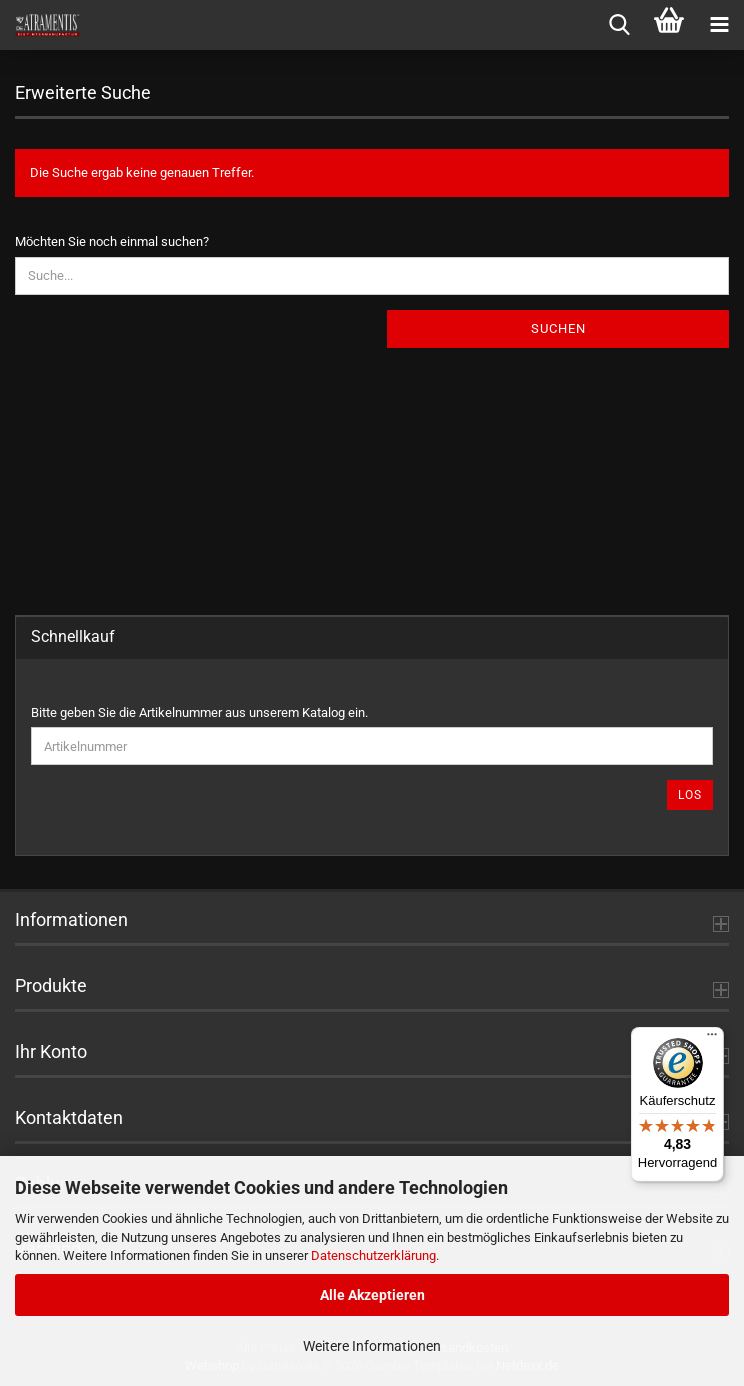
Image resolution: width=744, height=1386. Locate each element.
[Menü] (712, 1039)
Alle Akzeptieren (372, 1295)
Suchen (558, 328)
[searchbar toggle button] (619, 25)
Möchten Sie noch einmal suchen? (112, 241)
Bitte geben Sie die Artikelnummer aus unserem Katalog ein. (199, 712)
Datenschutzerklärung (373, 1255)
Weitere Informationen (372, 1346)
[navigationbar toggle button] (719, 25)
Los (690, 795)
